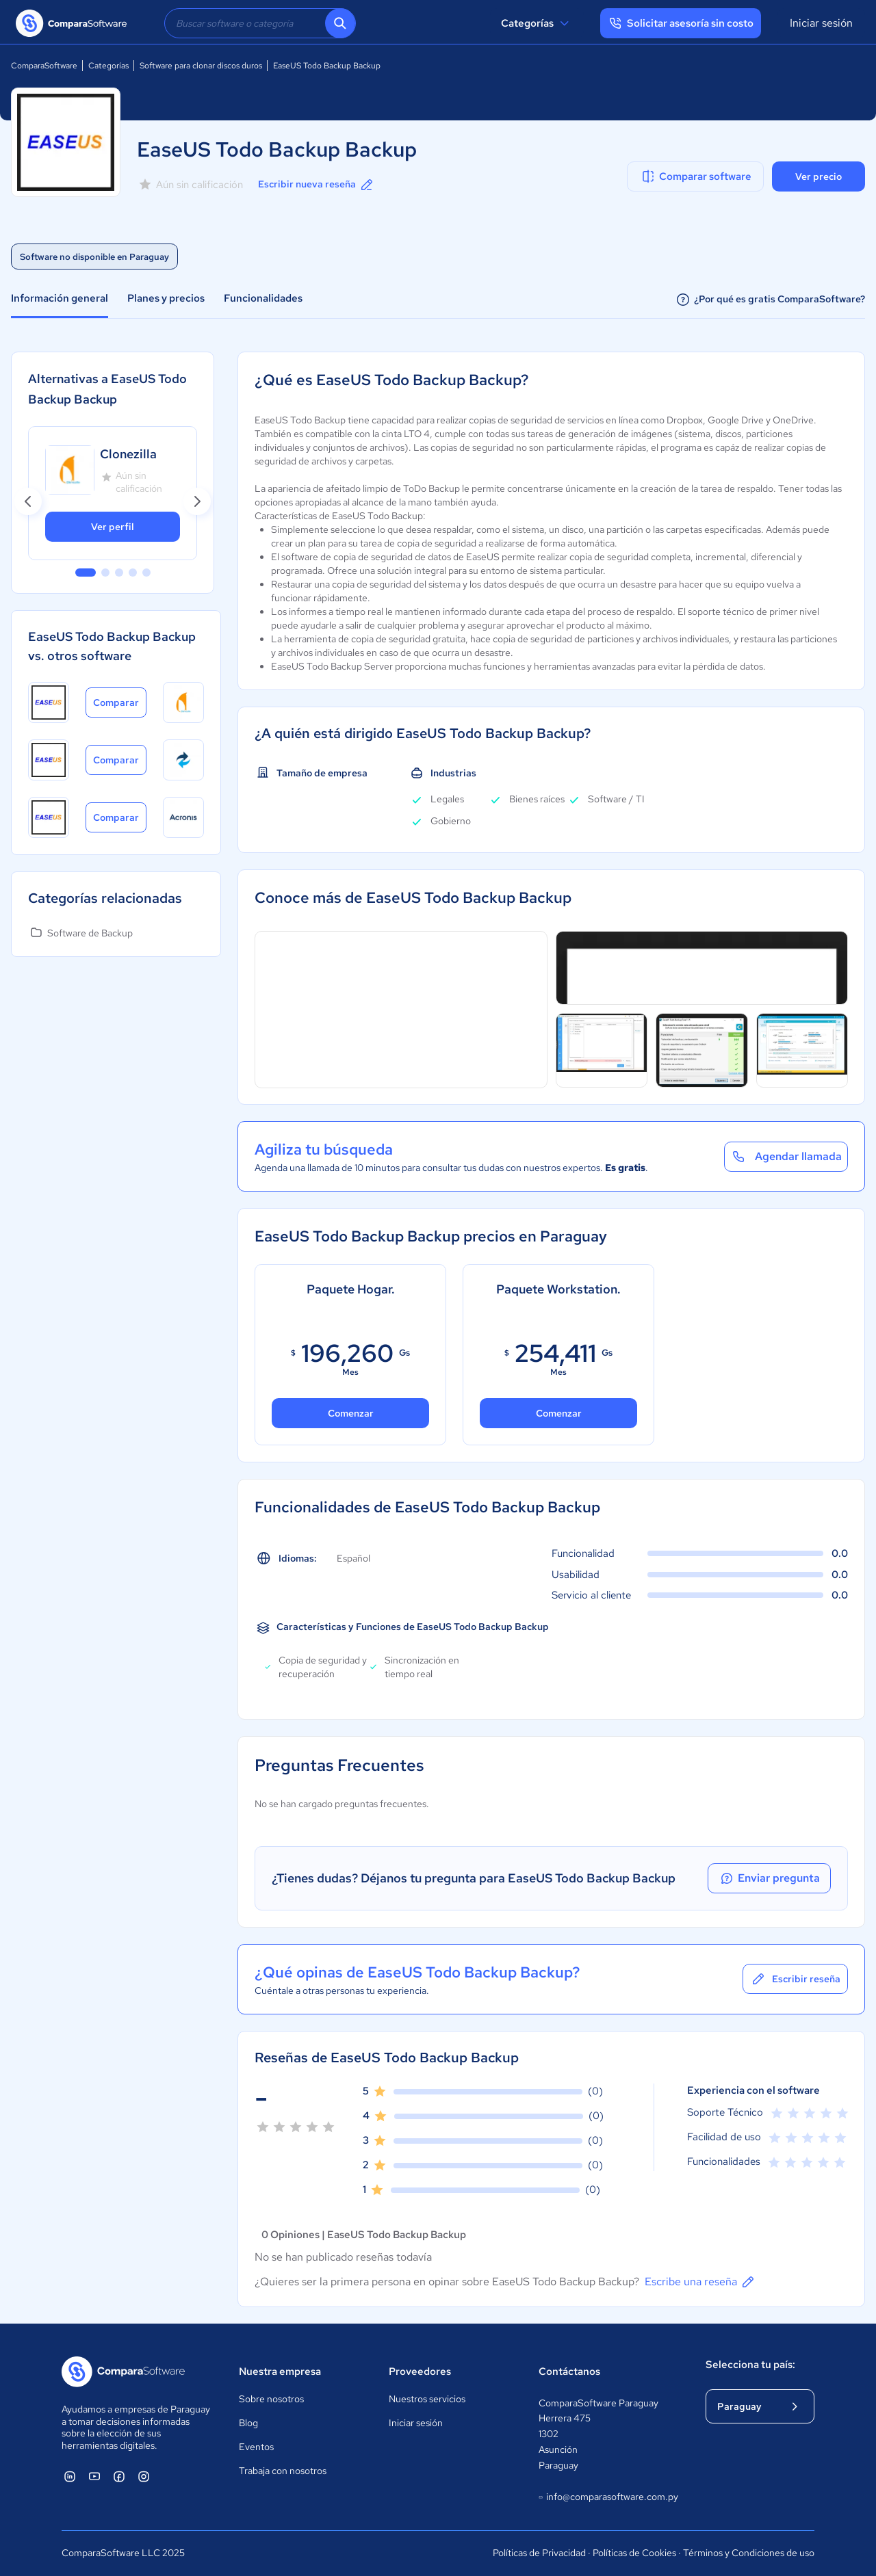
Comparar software (695, 176)
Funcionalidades (263, 298)
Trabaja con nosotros (282, 2471)
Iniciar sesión (821, 23)
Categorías (537, 23)
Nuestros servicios (427, 2399)
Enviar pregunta (769, 1878)
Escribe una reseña (700, 2282)
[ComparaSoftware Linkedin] (70, 2476)
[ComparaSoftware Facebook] (119, 2476)
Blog (248, 2423)
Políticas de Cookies (634, 2553)
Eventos (256, 2447)
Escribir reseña (795, 1979)
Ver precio (818, 176)
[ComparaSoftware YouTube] (94, 2476)
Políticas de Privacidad (539, 2553)
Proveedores (420, 2371)
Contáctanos (569, 2371)
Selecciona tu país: (750, 2364)
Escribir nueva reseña (316, 184)
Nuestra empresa (280, 2371)
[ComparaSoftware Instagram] (144, 2476)
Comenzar (351, 1413)
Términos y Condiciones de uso (748, 2553)
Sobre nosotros (271, 2399)
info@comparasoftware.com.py (608, 2497)
